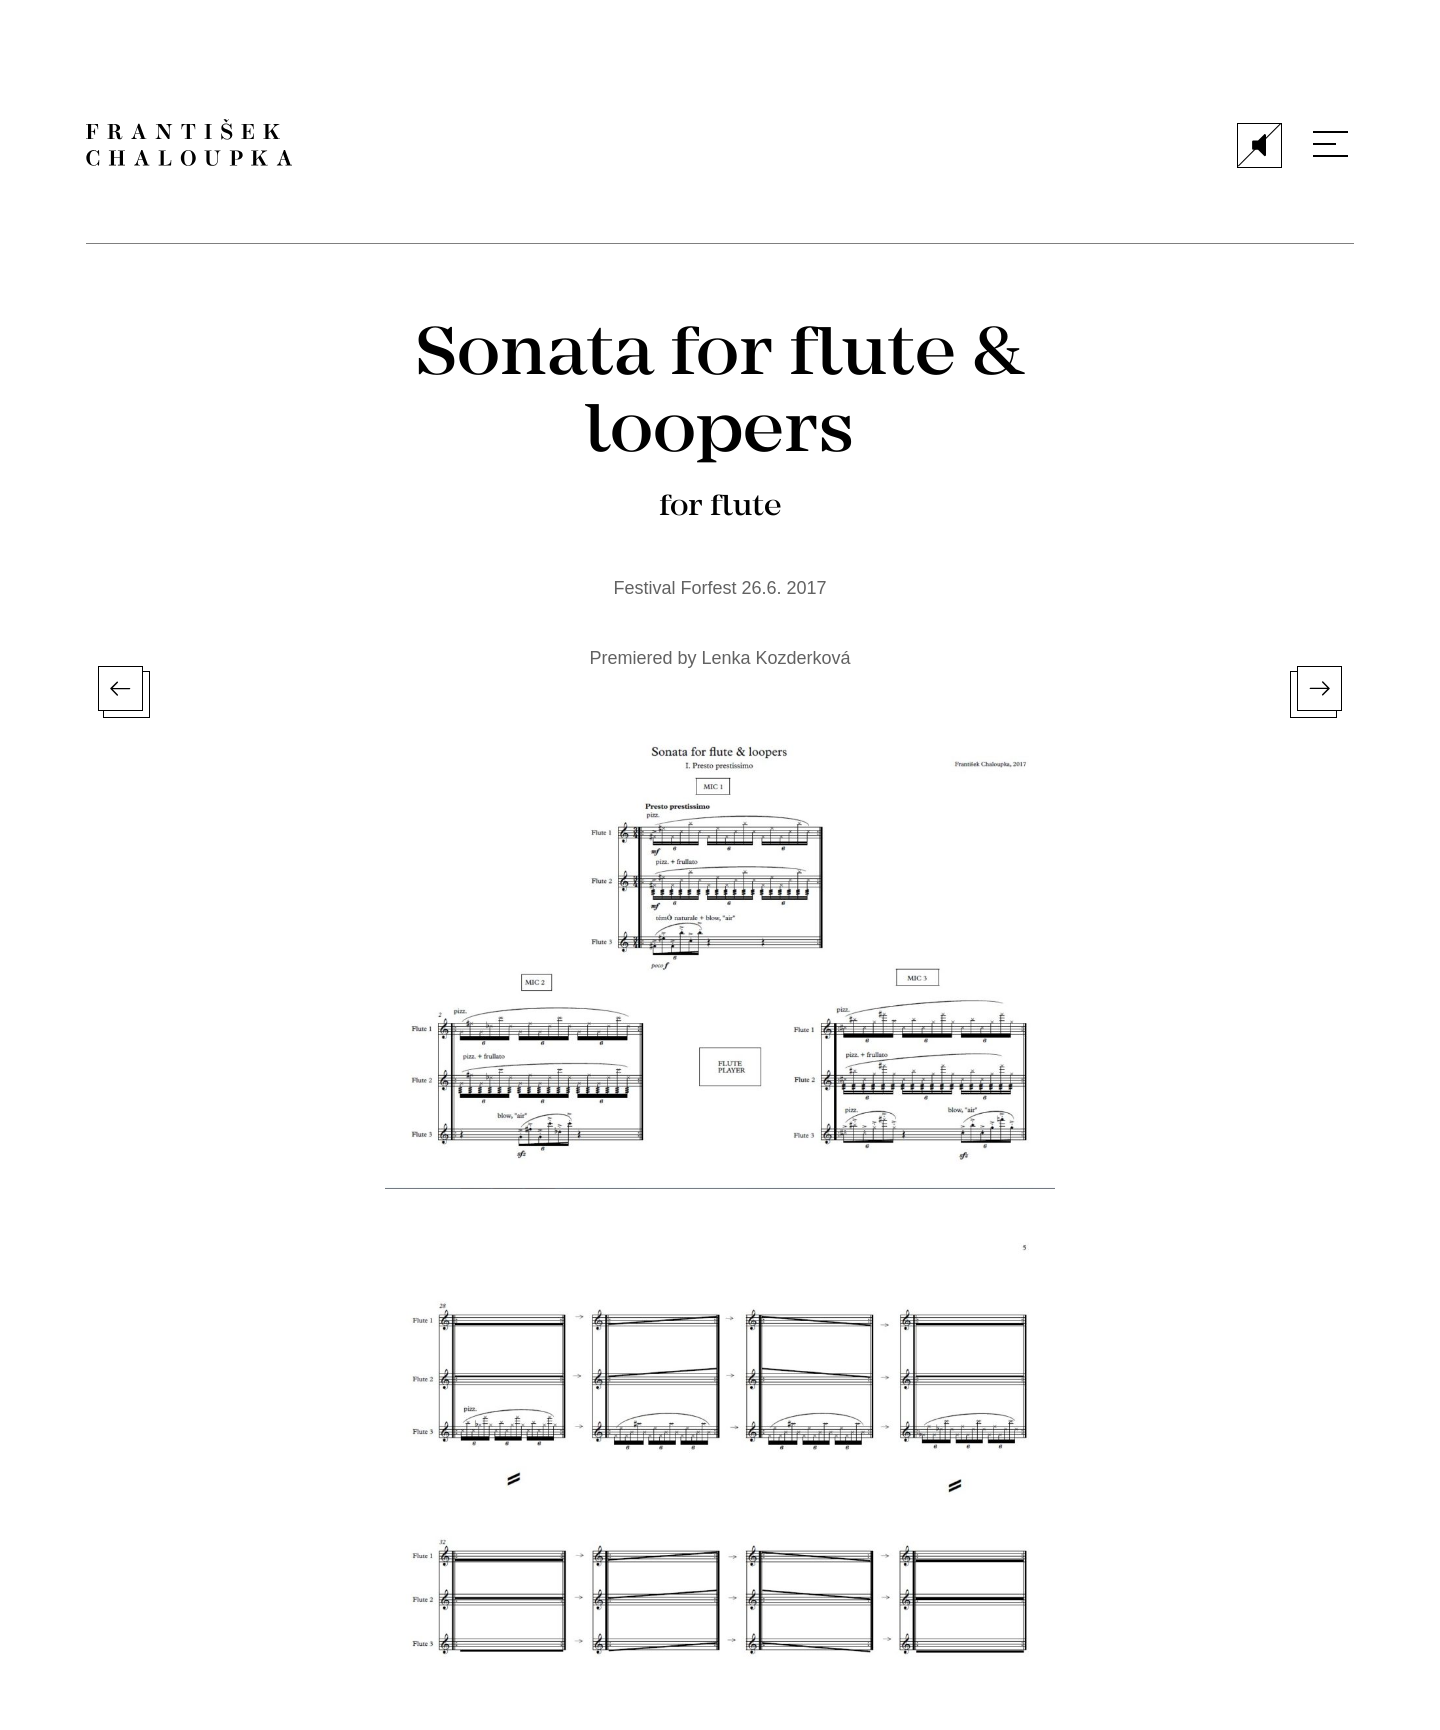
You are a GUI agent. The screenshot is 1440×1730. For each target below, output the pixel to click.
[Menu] (1330, 144)
